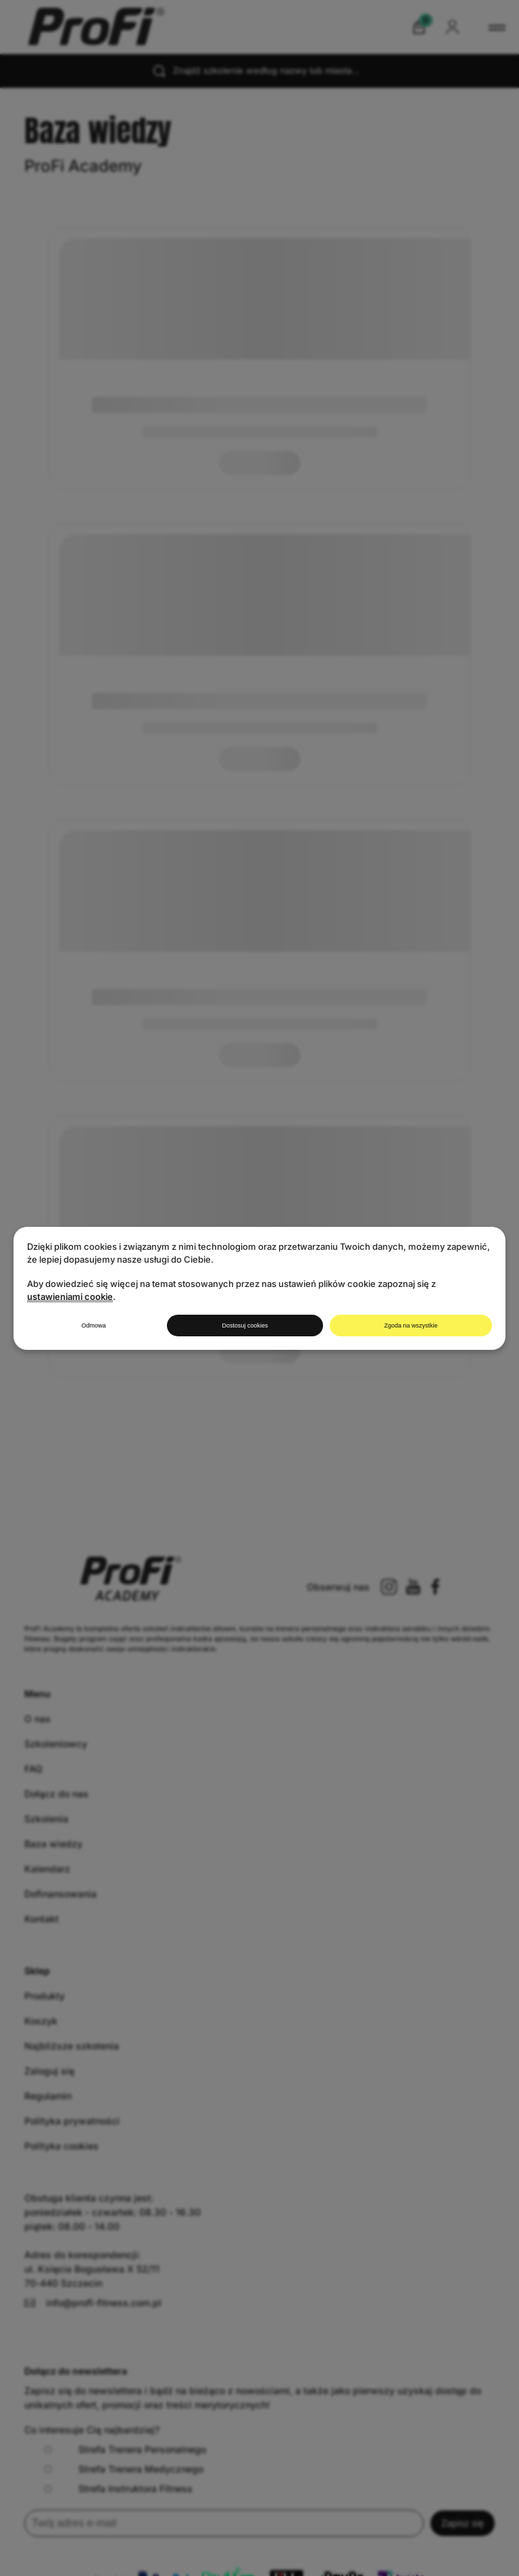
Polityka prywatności (72, 2121)
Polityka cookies (61, 2146)
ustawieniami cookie (70, 1296)
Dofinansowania (60, 1893)
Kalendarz (47, 1868)
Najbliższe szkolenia (71, 2045)
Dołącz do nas (56, 1793)
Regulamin (48, 2095)
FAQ (33, 1768)
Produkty (44, 1995)
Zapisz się (462, 2523)
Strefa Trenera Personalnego (125, 2449)
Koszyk (40, 2020)
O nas (37, 1718)
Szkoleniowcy (55, 1743)
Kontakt (41, 1918)
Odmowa (93, 1325)
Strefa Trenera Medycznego (124, 2469)
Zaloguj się (49, 2070)
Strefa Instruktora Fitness (119, 2488)
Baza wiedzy (53, 1843)
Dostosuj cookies (245, 1325)
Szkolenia (46, 1818)
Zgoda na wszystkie (410, 1325)
